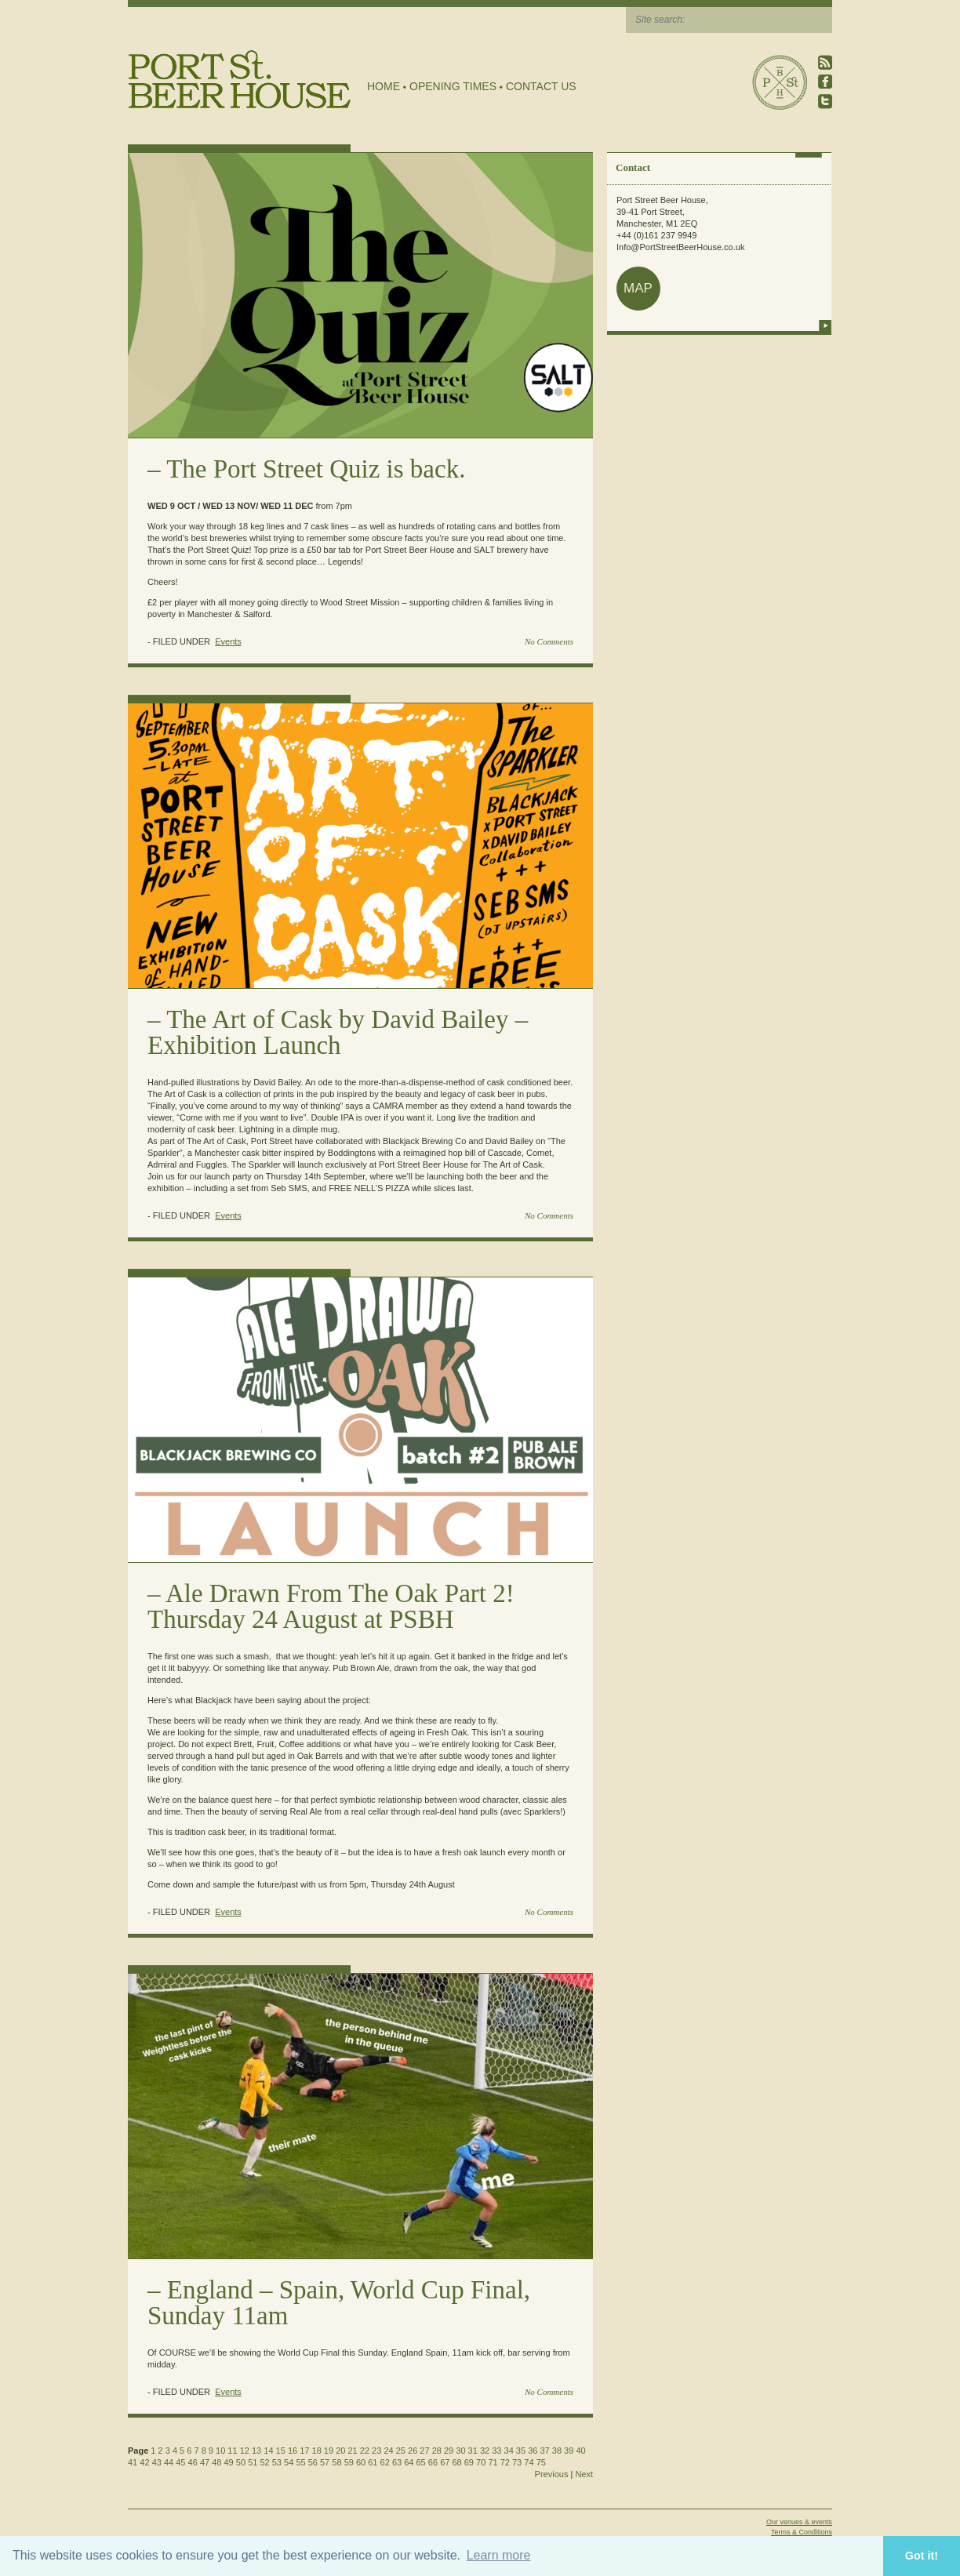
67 (444, 2462)
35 (520, 2450)
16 (292, 2450)
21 (352, 2450)
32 (484, 2450)
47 (204, 2462)
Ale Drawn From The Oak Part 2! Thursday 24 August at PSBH (331, 1606)
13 (256, 2450)
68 (456, 2462)
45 (180, 2462)
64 (408, 2462)
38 (557, 2450)
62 (385, 2462)
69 (469, 2462)
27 (424, 2450)
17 (304, 2450)
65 (421, 2462)
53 (277, 2462)
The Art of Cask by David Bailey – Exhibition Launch (337, 1032)
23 (376, 2450)
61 (372, 2462)
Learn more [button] (499, 2555)
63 (397, 2462)
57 (324, 2462)
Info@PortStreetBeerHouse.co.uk (680, 247)
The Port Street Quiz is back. (315, 469)
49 (229, 2462)
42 (144, 2462)
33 (496, 2450)
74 (528, 2462)
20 (340, 2450)
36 (532, 2450)
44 (168, 2462)
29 (448, 2450)
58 (336, 2462)
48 (216, 2462)
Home (383, 86)
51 (252, 2462)
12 (244, 2450)
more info (825, 325)
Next (584, 2474)
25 (400, 2450)
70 (480, 2462)
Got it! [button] (921, 2555)
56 (313, 2462)
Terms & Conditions (801, 2532)
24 (388, 2450)
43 (157, 2462)
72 (505, 2462)
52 (264, 2462)
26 (412, 2450)
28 (437, 2450)
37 (544, 2450)
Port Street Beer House (779, 82)
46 (193, 2462)
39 (568, 2450)
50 (240, 2462)
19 (328, 2450)
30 (460, 2450)
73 (517, 2462)
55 (300, 2462)
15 (280, 2450)
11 (232, 2450)
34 (509, 2450)
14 (268, 2450)
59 (349, 2462)
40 (580, 2450)
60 (360, 2462)
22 (364, 2450)
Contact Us (541, 86)
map (638, 288)
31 (473, 2450)
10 (220, 2450)
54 (288, 2462)
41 (132, 2462)
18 (317, 2450)
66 (433, 2462)
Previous (552, 2474)
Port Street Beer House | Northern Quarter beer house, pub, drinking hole (240, 79)
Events (228, 641)
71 (492, 2462)
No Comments (549, 641)
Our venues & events (799, 2522)
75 (541, 2462)
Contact (633, 167)
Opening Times (452, 86)
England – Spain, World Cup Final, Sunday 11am (338, 2303)
